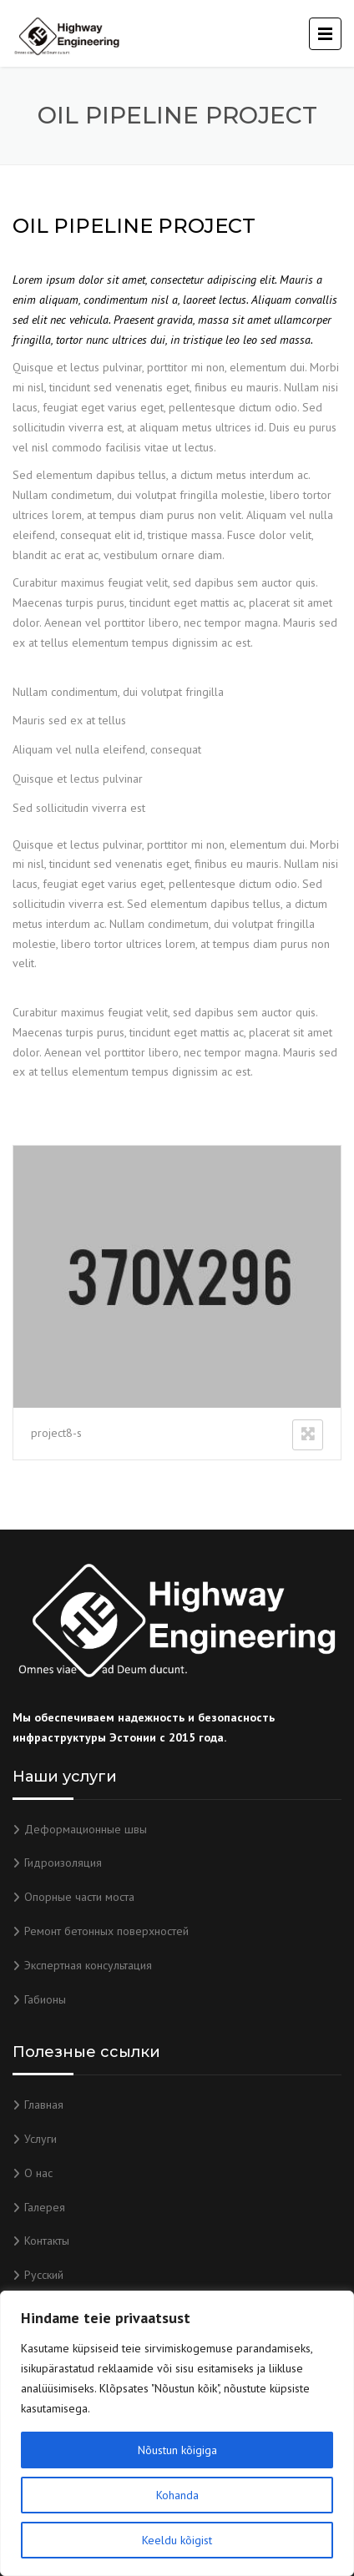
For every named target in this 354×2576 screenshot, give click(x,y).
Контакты (46, 2240)
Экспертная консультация (88, 1965)
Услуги (40, 2138)
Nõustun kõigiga (177, 2450)
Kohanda (177, 2495)
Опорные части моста (79, 1896)
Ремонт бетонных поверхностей (106, 1930)
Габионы (45, 1999)
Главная (43, 2104)
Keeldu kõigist (177, 2540)
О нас (38, 2172)
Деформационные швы (85, 1829)
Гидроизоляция (63, 1862)
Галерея (44, 2207)
